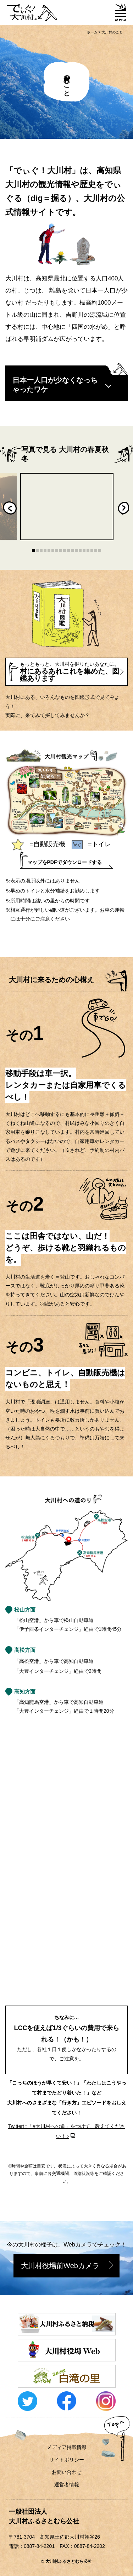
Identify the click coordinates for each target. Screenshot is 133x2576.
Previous (10, 508)
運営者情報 (66, 2484)
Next (123, 508)
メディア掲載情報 (67, 2447)
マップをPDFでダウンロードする (64, 862)
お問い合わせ (67, 2472)
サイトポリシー (66, 2459)
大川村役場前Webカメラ (60, 2266)
